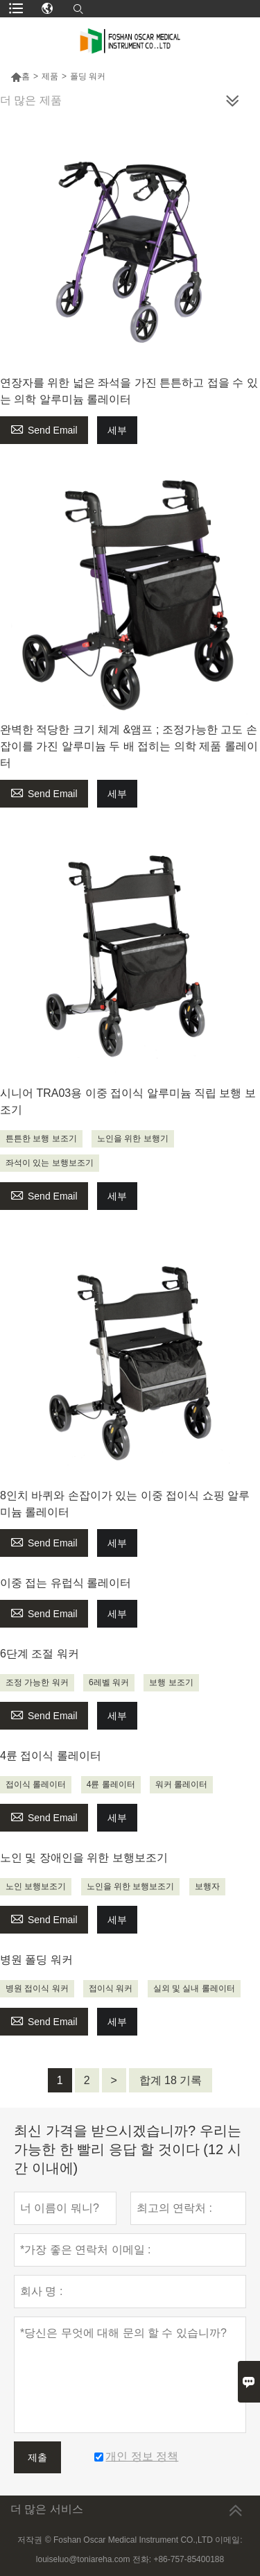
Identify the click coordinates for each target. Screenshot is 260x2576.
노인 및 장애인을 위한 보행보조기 (84, 1857)
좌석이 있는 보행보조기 (50, 1163)
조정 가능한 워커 (37, 1682)
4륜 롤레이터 (111, 1784)
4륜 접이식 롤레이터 (50, 1756)
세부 (117, 430)
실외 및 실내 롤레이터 (194, 1988)
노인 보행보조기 (36, 1886)
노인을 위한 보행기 (132, 1138)
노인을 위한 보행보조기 (131, 1886)
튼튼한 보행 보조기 (41, 1138)
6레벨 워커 (109, 1682)
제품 (50, 76)
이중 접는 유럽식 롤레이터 (65, 1583)
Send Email (44, 428)
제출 (37, 2457)
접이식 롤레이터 (36, 1784)
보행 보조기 (171, 1682)
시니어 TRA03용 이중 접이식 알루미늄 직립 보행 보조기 (128, 1101)
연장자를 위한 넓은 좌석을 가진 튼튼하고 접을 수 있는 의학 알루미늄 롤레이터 (129, 391)
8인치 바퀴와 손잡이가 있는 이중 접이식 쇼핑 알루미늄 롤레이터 (125, 1504)
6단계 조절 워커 (39, 1654)
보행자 (207, 1886)
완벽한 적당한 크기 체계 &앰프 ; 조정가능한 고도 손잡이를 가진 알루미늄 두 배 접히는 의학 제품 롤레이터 (129, 746)
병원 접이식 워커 (37, 1988)
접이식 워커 (110, 1988)
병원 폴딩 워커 (36, 1959)
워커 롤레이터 (181, 1784)
